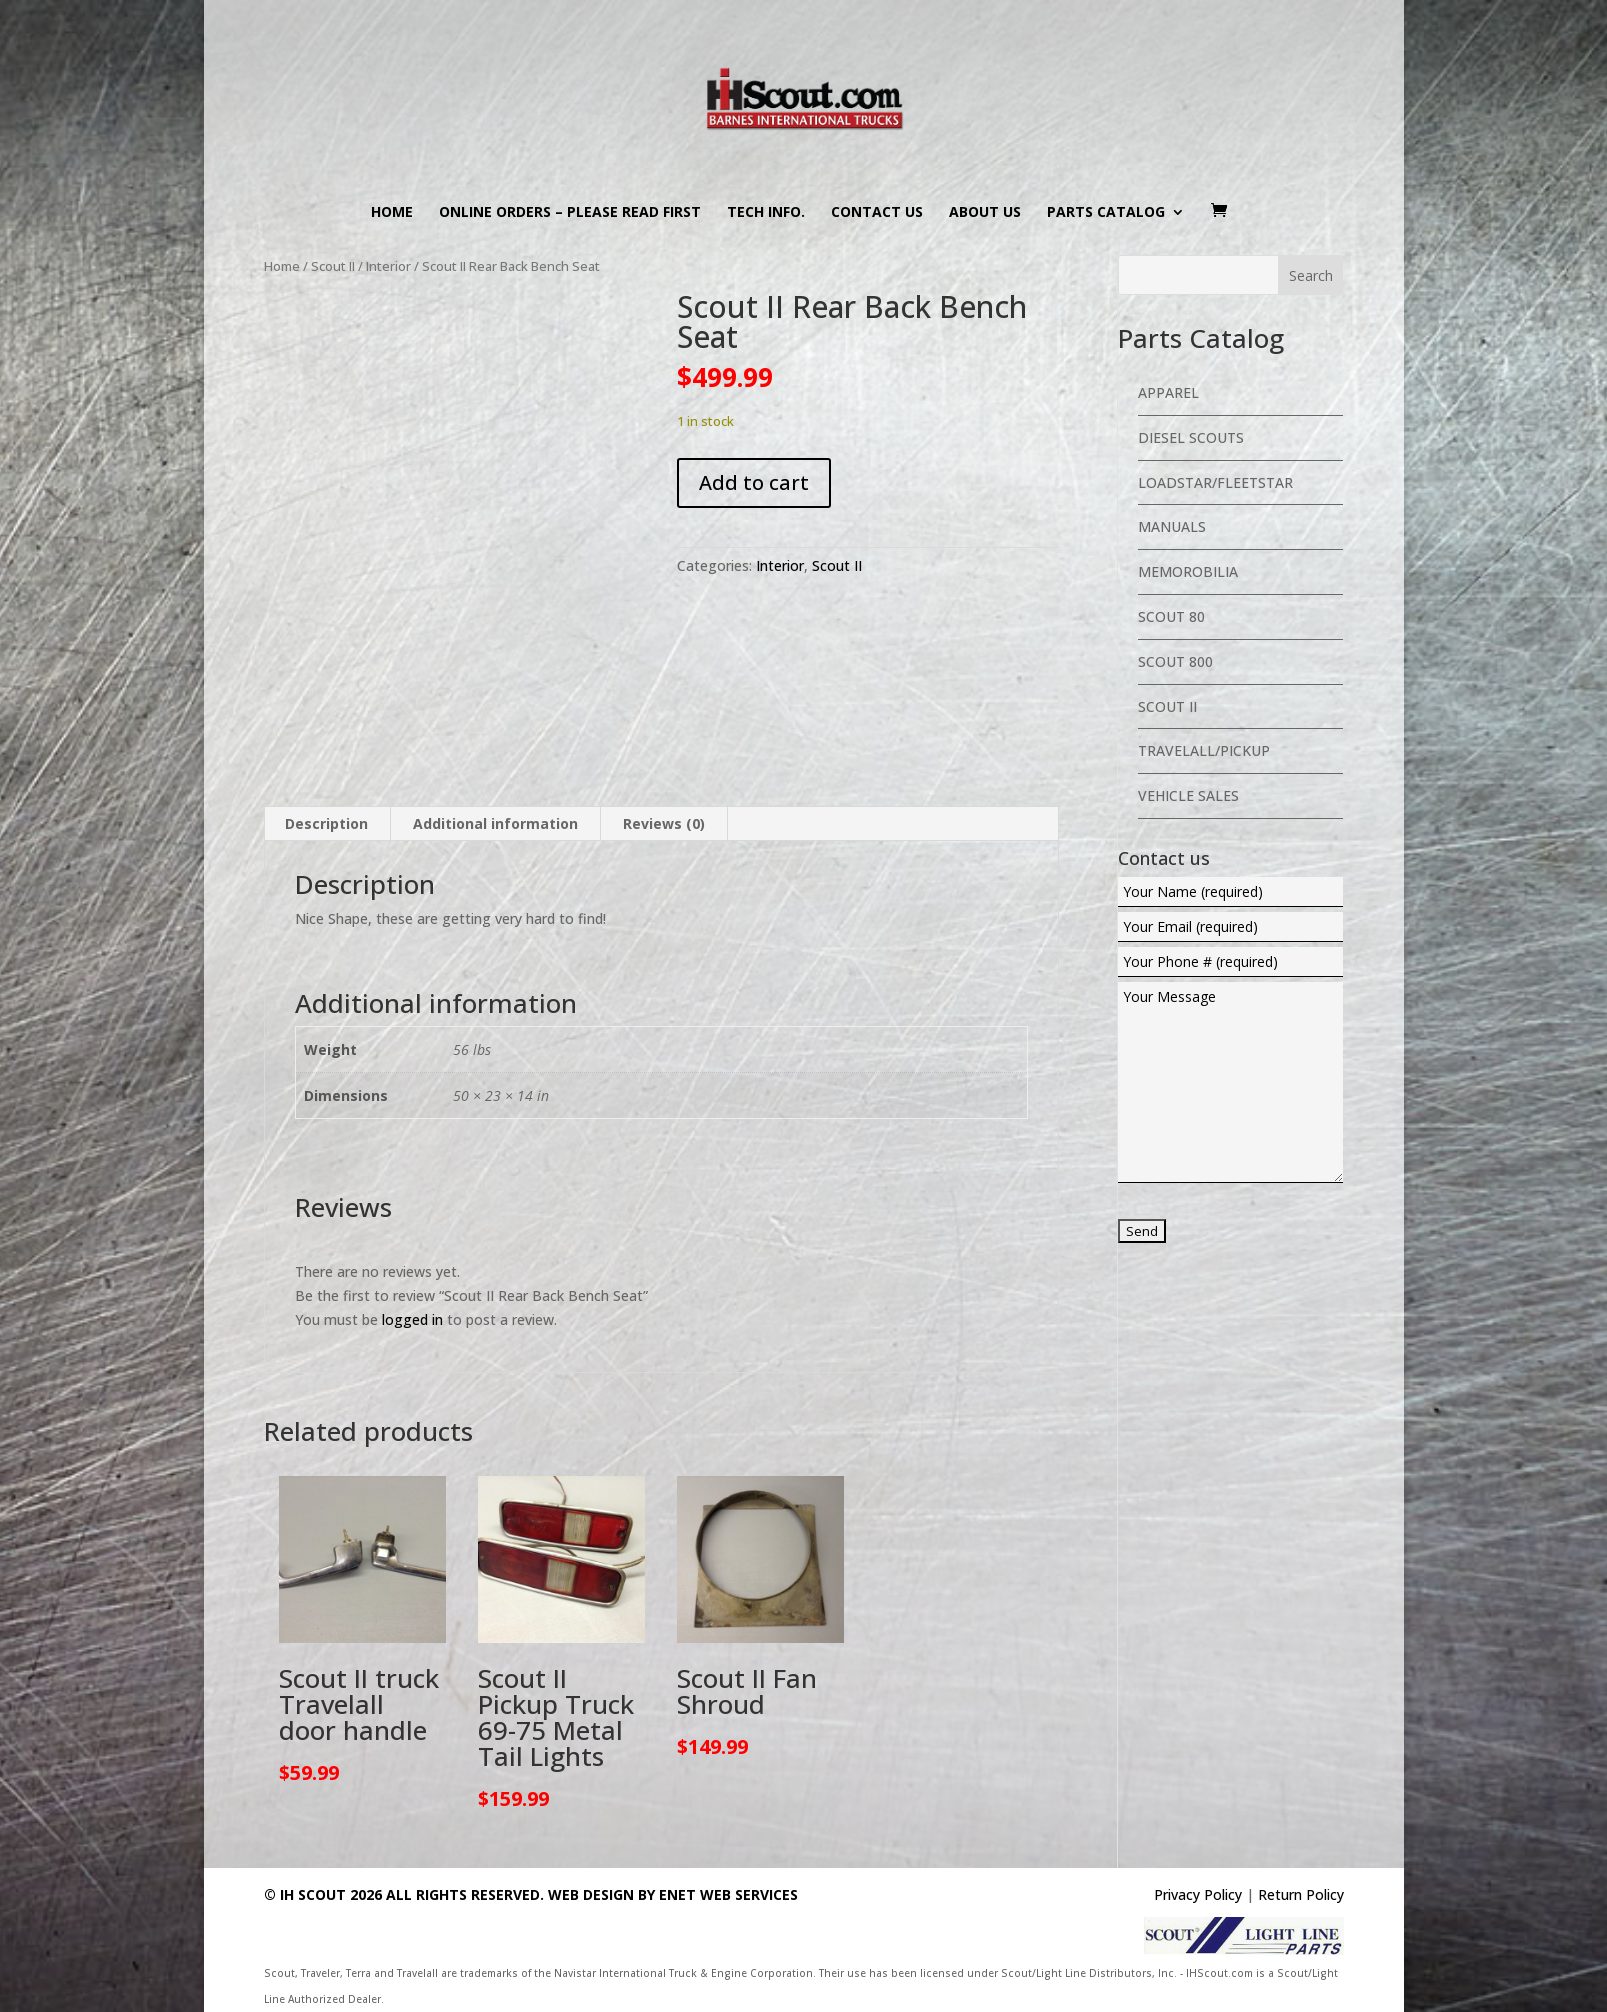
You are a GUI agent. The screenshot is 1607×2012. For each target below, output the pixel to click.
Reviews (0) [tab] (664, 823)
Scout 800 (1175, 661)
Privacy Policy (1198, 1894)
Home (392, 213)
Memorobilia (1188, 571)
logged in (412, 1319)
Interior (388, 266)
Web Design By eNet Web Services (673, 1894)
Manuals (1172, 526)
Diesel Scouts (1191, 437)
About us (985, 213)
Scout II (333, 266)
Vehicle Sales (1188, 795)
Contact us (877, 213)
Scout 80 (1171, 616)
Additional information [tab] (495, 823)
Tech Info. (766, 213)
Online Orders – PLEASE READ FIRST (570, 213)
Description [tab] (326, 823)
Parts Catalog (1106, 213)
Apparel (1168, 392)
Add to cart (754, 482)
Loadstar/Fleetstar (1215, 482)
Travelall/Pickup (1204, 750)
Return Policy (1301, 1894)
